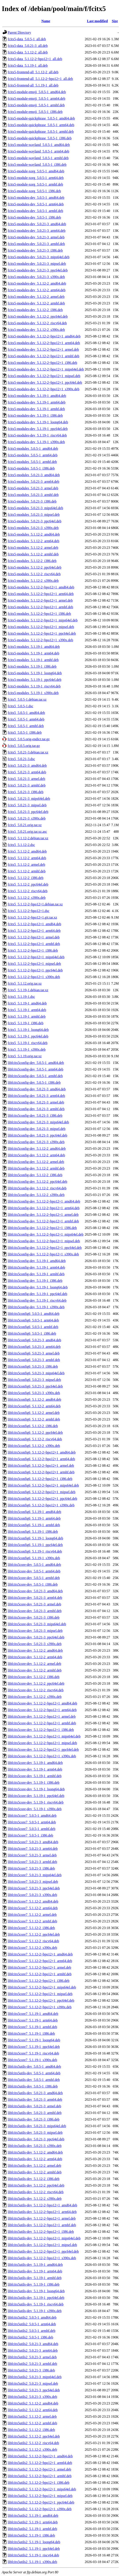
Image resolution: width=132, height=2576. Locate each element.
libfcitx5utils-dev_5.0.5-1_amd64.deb (34, 2066)
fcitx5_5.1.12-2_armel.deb (26, 864)
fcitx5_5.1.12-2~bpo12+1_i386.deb (33, 950)
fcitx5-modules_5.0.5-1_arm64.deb (32, 455)
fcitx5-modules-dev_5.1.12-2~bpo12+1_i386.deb (42, 363)
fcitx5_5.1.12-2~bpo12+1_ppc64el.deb (35, 970)
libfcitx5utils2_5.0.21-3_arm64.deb (33, 2350)
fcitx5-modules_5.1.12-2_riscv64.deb (34, 574)
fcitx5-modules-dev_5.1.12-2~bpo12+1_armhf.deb (43, 356)
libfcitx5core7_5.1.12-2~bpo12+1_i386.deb (38, 1981)
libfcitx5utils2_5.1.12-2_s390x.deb (32, 2449)
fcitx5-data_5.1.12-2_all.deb (28, 52)
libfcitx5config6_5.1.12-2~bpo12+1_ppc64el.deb (42, 1498)
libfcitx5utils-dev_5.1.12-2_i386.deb (33, 2179)
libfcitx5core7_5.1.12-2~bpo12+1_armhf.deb (40, 1974)
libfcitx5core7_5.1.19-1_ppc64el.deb (34, 2047)
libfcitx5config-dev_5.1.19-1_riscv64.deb (37, 1300)
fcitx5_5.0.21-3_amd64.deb (27, 765)
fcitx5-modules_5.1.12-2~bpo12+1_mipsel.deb (41, 627)
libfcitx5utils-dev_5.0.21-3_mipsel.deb (35, 2132)
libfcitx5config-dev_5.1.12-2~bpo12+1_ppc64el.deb (45, 1247)
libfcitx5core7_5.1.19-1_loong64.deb (34, 2040)
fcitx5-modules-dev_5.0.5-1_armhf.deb (35, 211)
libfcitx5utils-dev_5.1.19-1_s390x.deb (35, 2311)
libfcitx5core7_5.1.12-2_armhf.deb (32, 1921)
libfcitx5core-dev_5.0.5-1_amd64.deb (34, 1564)
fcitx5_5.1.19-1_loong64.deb (28, 1030)
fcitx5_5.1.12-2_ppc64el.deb (28, 884)
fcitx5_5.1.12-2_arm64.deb (27, 858)
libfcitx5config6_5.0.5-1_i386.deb (32, 1333)
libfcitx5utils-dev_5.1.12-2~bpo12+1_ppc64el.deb (43, 2251)
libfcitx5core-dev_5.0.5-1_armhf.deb (34, 1578)
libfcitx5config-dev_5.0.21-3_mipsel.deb (37, 1129)
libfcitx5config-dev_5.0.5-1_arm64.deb (35, 1069)
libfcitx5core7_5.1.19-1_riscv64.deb (33, 2053)
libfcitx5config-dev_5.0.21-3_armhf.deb (36, 1109)
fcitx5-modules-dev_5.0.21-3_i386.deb (35, 250)
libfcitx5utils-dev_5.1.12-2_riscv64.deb (36, 2192)
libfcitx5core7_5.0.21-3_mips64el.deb (35, 1875)
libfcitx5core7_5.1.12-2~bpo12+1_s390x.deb (40, 2007)
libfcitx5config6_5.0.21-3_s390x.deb (34, 1393)
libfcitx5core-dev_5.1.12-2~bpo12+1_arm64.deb (42, 1710)
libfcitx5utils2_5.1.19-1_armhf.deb (32, 2529)
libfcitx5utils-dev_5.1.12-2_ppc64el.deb (36, 2185)
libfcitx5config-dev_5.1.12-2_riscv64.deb (37, 1188)
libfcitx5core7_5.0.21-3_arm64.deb (33, 1848)
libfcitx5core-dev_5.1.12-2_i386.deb (33, 1677)
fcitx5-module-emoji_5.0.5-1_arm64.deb (36, 98)
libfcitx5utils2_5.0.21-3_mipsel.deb (33, 2383)
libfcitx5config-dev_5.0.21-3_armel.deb (36, 1102)
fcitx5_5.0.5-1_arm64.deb (26, 719)
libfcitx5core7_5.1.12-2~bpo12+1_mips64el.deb (42, 1987)
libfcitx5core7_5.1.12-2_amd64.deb (33, 1901)
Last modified (97, 21)
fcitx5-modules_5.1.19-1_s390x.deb (33, 693)
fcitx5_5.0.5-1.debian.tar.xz (27, 699)
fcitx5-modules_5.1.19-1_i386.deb (32, 666)
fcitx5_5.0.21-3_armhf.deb (27, 785)
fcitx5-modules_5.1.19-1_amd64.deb (34, 647)
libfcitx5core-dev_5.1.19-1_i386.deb (33, 1782)
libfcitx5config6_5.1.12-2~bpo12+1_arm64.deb (41, 1459)
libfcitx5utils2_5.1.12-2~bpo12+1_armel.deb (39, 2469)
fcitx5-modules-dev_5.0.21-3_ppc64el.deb (38, 270)
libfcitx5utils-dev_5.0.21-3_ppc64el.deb (36, 2139)
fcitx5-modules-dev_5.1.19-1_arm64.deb (37, 402)
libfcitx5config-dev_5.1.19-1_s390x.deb (36, 1307)
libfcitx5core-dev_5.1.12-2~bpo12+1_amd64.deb (42, 1703)
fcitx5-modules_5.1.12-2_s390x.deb (33, 580)
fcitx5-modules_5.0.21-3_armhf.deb (33, 495)
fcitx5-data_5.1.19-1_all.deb (28, 65)
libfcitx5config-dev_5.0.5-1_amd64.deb (36, 1063)
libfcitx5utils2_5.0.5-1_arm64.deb (32, 2324)
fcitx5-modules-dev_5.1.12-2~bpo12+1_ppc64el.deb (45, 382)
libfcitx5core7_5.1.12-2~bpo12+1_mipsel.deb (40, 1994)
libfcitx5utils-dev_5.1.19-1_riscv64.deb (36, 2304)
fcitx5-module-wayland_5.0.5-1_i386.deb (37, 164)
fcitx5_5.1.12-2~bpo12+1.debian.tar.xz (35, 904)
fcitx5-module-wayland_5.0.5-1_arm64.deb (38, 151)
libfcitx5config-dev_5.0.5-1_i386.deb (34, 1082)
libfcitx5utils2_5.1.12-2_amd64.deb (33, 2403)
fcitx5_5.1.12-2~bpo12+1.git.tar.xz (32, 917)
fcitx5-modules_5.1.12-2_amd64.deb (34, 534)
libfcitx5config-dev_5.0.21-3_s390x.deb (36, 1142)
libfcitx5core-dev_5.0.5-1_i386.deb (33, 1584)
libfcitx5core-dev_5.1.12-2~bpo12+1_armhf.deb (42, 1723)
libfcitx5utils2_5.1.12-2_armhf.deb (32, 2423)
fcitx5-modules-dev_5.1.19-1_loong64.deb (38, 422)
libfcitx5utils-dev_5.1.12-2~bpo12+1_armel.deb (42, 2218)
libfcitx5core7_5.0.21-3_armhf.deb (32, 1862)
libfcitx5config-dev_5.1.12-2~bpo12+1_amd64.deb (44, 1201)
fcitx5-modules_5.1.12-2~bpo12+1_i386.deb (39, 613)
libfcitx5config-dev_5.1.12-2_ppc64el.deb (37, 1181)
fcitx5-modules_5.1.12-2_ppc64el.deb (34, 567)
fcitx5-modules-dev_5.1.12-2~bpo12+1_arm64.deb (44, 343)
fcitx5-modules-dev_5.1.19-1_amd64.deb (37, 396)
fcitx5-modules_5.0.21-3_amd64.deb (34, 475)
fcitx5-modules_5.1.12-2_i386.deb (32, 561)
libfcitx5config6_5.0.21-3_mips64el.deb (36, 1373)
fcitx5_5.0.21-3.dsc (21, 759)
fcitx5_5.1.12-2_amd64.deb (27, 851)
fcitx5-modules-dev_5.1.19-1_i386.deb (35, 415)
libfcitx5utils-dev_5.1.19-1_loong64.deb (36, 2291)
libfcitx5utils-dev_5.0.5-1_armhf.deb (34, 2080)
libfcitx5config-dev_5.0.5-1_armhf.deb (35, 1076)
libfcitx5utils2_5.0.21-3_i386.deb (31, 2370)
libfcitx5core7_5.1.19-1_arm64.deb (33, 2020)
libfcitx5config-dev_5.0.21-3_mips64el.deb (38, 1122)
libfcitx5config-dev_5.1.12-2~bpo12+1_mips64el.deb (45, 1234)
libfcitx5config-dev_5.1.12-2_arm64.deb (36, 1155)
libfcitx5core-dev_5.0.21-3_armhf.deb (35, 1611)
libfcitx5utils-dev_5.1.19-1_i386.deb (33, 2284)
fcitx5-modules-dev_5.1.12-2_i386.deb (35, 310)
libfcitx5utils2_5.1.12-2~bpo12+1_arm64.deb (40, 2463)
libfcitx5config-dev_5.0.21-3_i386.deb (35, 1115)
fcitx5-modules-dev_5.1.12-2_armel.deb (36, 297)
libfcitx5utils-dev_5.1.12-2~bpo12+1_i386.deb (41, 2231)
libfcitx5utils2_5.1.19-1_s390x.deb (32, 2562)
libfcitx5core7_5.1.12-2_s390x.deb (32, 1948)
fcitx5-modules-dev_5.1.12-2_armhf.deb (36, 303)
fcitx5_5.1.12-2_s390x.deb (27, 897)
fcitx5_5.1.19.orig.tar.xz (25, 1056)
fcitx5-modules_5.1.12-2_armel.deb (33, 547)
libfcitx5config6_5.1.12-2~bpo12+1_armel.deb (41, 1465)
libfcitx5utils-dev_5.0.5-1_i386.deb (33, 2086)
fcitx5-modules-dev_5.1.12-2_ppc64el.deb (38, 316)
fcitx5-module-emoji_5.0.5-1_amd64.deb (37, 92)
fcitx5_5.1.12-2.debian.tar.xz (28, 838)
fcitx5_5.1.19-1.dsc (21, 997)
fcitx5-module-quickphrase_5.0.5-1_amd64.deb (41, 118)
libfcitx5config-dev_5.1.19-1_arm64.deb (36, 1267)
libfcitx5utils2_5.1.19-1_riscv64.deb (33, 2555)
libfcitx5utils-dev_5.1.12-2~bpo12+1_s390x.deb (42, 2258)
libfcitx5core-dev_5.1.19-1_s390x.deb (35, 1809)
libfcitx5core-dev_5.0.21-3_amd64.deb (35, 1591)
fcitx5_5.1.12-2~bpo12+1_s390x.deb (34, 977)
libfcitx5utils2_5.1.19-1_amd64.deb (33, 2515)
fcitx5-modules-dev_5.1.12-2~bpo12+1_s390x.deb (43, 389)
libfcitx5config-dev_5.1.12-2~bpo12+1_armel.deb (43, 1214)
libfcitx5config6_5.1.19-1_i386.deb (33, 1531)
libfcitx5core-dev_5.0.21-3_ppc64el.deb (36, 1637)
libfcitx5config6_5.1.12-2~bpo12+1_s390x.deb (41, 1505)
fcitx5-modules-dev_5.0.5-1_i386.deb (34, 217)
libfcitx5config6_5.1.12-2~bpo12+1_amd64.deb (42, 1452)
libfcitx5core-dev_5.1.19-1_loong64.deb (36, 1789)
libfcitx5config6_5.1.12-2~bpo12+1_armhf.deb (41, 1472)
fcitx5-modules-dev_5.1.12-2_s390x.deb (36, 330)
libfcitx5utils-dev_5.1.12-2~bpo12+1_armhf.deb (42, 2225)
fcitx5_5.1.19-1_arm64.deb (27, 1010)
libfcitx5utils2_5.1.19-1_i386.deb (31, 2535)
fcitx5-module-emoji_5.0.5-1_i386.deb (35, 112)
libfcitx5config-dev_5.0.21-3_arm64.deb (36, 1096)
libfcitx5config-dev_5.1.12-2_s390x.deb (36, 1195)
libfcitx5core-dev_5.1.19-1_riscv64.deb (36, 1802)
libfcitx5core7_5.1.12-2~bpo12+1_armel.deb (39, 1967)
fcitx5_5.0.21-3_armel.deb (26, 779)
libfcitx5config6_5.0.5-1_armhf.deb (33, 1327)
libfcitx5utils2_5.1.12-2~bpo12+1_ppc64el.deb (41, 2502)
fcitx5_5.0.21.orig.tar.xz (25, 825)
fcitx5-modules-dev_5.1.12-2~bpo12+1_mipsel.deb (44, 376)
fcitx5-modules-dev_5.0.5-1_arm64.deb (36, 204)
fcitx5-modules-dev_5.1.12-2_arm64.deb (37, 290)
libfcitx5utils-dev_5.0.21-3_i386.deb (33, 2119)
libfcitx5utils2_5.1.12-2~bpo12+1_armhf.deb (40, 2476)
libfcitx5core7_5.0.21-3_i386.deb (31, 1868)
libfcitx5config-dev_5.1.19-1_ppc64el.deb (37, 1294)
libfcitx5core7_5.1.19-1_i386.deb (31, 2033)
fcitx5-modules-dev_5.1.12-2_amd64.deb (37, 283)
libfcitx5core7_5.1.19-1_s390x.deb (32, 2060)
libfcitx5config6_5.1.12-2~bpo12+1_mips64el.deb (43, 1485)
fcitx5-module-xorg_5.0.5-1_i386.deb (34, 191)
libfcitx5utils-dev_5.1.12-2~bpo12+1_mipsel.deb (42, 2245)
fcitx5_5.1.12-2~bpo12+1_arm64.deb (34, 930)
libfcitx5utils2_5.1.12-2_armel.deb (32, 2416)
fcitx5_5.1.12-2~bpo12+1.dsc (29, 911)
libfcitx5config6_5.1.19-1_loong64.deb (35, 1538)
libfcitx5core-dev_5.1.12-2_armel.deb (34, 1664)
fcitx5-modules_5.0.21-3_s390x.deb (33, 528)
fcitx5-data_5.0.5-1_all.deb (27, 39)
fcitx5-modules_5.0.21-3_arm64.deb (33, 481)
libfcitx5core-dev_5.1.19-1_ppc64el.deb (36, 1796)
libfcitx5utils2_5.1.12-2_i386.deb (31, 2430)
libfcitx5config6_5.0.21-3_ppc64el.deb (35, 1386)
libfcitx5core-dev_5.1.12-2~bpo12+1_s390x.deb (42, 1756)
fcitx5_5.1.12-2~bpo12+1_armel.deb (34, 937)
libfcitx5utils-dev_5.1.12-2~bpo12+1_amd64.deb (42, 2205)
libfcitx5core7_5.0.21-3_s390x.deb (32, 1895)
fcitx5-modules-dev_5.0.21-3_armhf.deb (36, 244)
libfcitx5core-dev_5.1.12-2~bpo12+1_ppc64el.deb (43, 1749)
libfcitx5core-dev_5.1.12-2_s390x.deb (35, 1697)
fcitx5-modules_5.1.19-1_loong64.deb (35, 673)
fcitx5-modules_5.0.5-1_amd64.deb (33, 448)
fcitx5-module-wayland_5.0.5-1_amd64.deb (39, 145)
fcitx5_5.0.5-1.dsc (20, 706)
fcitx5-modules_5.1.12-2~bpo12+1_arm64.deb (41, 594)
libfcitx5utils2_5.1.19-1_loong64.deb (34, 2542)
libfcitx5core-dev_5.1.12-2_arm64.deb (35, 1657)
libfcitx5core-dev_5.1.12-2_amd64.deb (35, 1650)
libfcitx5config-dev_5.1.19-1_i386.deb (35, 1280)
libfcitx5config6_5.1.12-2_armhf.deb (34, 1419)
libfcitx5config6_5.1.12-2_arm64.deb (34, 1406)
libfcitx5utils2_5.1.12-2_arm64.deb (33, 2410)
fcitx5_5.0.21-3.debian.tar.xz (28, 752)
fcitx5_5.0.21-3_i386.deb (25, 792)
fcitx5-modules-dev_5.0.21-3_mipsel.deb (37, 263)
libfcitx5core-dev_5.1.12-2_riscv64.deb (36, 1690)
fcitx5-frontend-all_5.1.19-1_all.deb (33, 85)
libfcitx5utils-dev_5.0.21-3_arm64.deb (35, 2099)
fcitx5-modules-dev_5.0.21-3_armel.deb (36, 237)
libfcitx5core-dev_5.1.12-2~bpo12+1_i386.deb (41, 1730)
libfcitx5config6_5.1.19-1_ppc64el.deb (35, 1545)
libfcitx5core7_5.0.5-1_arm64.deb (32, 1822)
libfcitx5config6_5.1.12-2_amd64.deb (34, 1399)
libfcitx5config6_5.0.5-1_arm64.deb (33, 1320)
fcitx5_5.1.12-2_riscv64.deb (28, 891)
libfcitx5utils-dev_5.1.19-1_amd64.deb (35, 2264)
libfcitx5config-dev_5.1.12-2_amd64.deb (37, 1148)
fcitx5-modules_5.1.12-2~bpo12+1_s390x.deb (40, 640)
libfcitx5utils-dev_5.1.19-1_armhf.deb (35, 2278)
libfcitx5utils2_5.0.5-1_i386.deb (30, 2337)
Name (45, 21)
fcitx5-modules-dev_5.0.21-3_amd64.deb (37, 224)
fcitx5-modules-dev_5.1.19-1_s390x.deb (36, 442)
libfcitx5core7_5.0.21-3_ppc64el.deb (34, 1888)
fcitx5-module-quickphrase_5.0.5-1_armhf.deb (41, 131)
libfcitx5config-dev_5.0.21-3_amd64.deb (37, 1089)
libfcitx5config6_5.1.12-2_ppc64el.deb (35, 1432)
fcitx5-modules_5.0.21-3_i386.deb (32, 501)
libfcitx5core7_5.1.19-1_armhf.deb (32, 2027)
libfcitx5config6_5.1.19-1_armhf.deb (34, 1525)
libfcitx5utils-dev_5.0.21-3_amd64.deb (35, 2093)
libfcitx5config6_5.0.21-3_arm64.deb (34, 1347)
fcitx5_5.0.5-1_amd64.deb (26, 713)
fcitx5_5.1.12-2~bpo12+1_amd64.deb (34, 924)
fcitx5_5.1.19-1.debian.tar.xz (28, 990)
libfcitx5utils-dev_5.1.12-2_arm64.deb (35, 2159)
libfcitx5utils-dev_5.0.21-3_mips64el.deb (37, 2126)
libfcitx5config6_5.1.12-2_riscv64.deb (35, 1439)
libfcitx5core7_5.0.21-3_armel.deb (32, 1855)
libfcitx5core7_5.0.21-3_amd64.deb (33, 1842)
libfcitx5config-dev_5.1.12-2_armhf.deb (36, 1168)
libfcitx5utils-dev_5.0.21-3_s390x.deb (35, 2146)
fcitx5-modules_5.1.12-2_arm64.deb (33, 541)
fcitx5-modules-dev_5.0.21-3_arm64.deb (37, 230)
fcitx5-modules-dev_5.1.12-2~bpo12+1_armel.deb (43, 349)
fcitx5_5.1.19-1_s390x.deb (27, 1049)
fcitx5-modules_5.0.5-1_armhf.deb (32, 462)
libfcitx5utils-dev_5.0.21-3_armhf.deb (35, 2113)
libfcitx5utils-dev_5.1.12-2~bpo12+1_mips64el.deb (44, 2238)
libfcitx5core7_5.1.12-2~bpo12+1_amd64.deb (40, 1954)
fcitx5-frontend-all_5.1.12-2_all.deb (33, 72)
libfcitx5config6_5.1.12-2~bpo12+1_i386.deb (40, 1479)
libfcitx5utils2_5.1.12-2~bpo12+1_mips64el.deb (42, 2489)
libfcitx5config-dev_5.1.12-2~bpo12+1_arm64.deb (44, 1208)
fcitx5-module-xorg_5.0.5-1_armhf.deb (35, 184)
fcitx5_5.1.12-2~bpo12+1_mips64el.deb (36, 957)
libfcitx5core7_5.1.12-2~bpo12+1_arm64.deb (40, 1961)
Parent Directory (19, 32)
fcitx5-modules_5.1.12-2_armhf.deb (33, 554)
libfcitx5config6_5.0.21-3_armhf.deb (34, 1360)
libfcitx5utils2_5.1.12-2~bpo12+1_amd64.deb (40, 2456)
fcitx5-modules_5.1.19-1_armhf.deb (33, 660)
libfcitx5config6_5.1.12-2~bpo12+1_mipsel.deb (41, 1492)
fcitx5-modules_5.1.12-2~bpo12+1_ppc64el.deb (42, 633)
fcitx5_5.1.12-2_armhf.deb (27, 871)
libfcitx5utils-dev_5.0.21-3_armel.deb (34, 2106)
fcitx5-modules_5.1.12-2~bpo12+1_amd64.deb (41, 587)
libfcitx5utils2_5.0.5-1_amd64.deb (32, 2317)
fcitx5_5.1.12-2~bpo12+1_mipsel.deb (34, 964)
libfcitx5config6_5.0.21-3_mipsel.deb (34, 1380)
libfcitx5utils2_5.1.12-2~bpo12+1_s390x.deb (40, 2509)
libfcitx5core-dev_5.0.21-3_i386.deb (33, 1617)
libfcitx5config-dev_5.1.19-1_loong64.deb (38, 1287)
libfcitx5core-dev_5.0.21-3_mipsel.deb (35, 1631)
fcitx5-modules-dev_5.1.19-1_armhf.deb (36, 409)
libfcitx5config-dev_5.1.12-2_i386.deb (35, 1175)
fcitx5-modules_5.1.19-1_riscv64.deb (34, 686)
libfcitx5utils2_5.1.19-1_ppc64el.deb (34, 2548)
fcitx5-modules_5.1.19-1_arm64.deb (33, 653)
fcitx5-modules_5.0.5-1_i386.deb (31, 468)
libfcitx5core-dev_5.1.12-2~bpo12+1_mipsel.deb (42, 1743)
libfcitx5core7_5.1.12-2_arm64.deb (33, 1908)
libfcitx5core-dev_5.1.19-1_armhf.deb (35, 1776)
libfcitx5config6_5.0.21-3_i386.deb (33, 1366)
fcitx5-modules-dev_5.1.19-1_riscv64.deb (37, 435)
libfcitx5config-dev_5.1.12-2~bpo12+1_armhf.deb (43, 1221)
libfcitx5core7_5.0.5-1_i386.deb (30, 1835)
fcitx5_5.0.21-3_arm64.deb (27, 772)
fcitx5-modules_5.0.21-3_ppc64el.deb (34, 521)
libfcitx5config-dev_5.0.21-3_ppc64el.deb (37, 1135)
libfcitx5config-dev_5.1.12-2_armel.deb (36, 1162)
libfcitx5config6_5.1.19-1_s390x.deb (34, 1558)
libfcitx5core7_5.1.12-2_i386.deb (31, 1928)
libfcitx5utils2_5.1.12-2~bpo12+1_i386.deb (38, 2482)
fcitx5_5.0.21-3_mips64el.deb (29, 798)
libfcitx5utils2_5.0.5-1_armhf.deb (31, 2331)
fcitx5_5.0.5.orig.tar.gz (24, 746)
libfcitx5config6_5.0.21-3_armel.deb (34, 1353)
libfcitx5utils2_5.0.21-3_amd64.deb (33, 2344)
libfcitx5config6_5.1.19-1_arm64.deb (34, 1518)
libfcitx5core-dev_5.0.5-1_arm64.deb (34, 1571)
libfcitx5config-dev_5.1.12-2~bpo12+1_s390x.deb (43, 1254)
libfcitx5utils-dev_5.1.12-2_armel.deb (34, 2165)
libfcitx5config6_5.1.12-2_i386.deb (33, 1426)
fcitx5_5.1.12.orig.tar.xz (25, 983)
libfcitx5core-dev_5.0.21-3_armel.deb (34, 1604)
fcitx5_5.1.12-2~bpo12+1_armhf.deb (34, 944)
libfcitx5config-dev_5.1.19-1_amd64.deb (37, 1261)
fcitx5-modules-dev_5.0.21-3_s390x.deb (36, 277)
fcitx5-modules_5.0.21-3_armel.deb (33, 488)
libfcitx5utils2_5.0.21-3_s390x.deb (32, 2397)
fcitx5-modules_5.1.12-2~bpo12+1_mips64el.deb (43, 620)
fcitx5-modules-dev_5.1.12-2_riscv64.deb (37, 323)
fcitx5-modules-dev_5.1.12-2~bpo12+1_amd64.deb (44, 336)
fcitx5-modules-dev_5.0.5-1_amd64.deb (36, 197)
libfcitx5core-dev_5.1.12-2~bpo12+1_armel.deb (42, 1716)
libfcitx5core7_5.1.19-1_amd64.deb (33, 2014)
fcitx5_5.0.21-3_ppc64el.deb (28, 812)
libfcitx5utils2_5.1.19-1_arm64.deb (33, 2522)
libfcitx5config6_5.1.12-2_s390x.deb (34, 1446)
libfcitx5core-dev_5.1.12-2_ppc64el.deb (36, 1683)
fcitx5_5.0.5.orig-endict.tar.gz (29, 739)
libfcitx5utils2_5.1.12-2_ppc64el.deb (34, 2436)
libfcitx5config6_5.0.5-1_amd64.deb (33, 1314)
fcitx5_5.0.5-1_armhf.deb (26, 726)
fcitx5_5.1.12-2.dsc (21, 845)
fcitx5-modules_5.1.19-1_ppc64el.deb (34, 680)
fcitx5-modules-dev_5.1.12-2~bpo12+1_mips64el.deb (46, 369)
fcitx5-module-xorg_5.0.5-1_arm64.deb (36, 178)
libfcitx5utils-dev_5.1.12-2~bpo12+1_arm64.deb (42, 2212)
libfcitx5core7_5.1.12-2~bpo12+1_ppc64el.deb (41, 2000)
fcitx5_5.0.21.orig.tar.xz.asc (27, 831)
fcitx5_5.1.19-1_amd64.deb (27, 1003)
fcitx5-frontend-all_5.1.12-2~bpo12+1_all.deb (40, 79)
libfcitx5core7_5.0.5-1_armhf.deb (31, 1829)
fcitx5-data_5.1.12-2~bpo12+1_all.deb (35, 59)
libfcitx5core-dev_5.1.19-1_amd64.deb (35, 1763)
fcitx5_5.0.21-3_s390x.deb (27, 818)
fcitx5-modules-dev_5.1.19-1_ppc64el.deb (38, 429)
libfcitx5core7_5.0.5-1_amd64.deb (32, 1815)
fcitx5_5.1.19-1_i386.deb (25, 1023)
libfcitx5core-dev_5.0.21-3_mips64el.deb (37, 1624)
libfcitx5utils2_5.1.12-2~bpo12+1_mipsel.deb (40, 2496)
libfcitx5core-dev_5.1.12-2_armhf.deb (35, 1670)
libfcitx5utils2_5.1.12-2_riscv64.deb (33, 2443)
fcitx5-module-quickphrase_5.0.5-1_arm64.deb (41, 125)
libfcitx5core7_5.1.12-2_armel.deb (32, 1914)
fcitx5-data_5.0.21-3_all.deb (28, 46)
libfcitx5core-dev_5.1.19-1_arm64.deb (35, 1769)
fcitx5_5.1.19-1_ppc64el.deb (28, 1036)
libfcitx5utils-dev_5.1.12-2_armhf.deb (35, 2172)
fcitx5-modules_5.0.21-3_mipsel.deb (34, 514)
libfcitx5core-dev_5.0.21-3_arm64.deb (35, 1597)
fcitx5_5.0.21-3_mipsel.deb (27, 805)
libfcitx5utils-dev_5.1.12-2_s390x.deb (35, 2198)
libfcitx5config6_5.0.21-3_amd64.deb (34, 1340)
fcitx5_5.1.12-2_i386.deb (25, 878)
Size (115, 21)
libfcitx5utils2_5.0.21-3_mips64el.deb (35, 2377)
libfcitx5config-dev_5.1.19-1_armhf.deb (36, 1274)
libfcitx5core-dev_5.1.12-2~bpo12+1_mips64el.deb (44, 1736)
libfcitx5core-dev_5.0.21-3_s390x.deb (35, 1644)
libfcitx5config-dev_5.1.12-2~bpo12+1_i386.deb (42, 1228)
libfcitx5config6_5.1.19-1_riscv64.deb (35, 1551)
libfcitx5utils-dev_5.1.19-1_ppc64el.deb (36, 2298)
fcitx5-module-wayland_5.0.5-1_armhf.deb (38, 158)
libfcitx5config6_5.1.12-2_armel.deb (34, 1413)
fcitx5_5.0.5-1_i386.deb (25, 732)
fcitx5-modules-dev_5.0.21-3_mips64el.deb (38, 257)
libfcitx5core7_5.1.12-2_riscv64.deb (33, 1941)
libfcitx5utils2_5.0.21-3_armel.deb (32, 2357)
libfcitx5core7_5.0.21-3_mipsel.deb (33, 1881)
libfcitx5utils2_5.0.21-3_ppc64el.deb (34, 2390)
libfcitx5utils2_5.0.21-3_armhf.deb (32, 2364)
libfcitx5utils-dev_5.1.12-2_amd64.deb (35, 2152)
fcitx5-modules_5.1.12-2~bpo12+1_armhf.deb (40, 607)
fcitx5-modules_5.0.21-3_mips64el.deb (35, 508)
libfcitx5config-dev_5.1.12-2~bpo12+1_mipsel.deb (44, 1241)
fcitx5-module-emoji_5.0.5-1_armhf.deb (36, 105)
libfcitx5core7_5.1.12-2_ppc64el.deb (34, 1934)
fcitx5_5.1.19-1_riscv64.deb (28, 1043)
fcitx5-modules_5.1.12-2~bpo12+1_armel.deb (40, 600)
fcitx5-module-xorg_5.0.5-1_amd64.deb (36, 171)
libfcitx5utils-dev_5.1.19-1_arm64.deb (35, 2271)
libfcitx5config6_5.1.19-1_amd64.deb (34, 1512)
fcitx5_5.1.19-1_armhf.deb (27, 1016)
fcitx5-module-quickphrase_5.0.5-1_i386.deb (40, 138)
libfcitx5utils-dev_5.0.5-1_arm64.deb (34, 2073)
